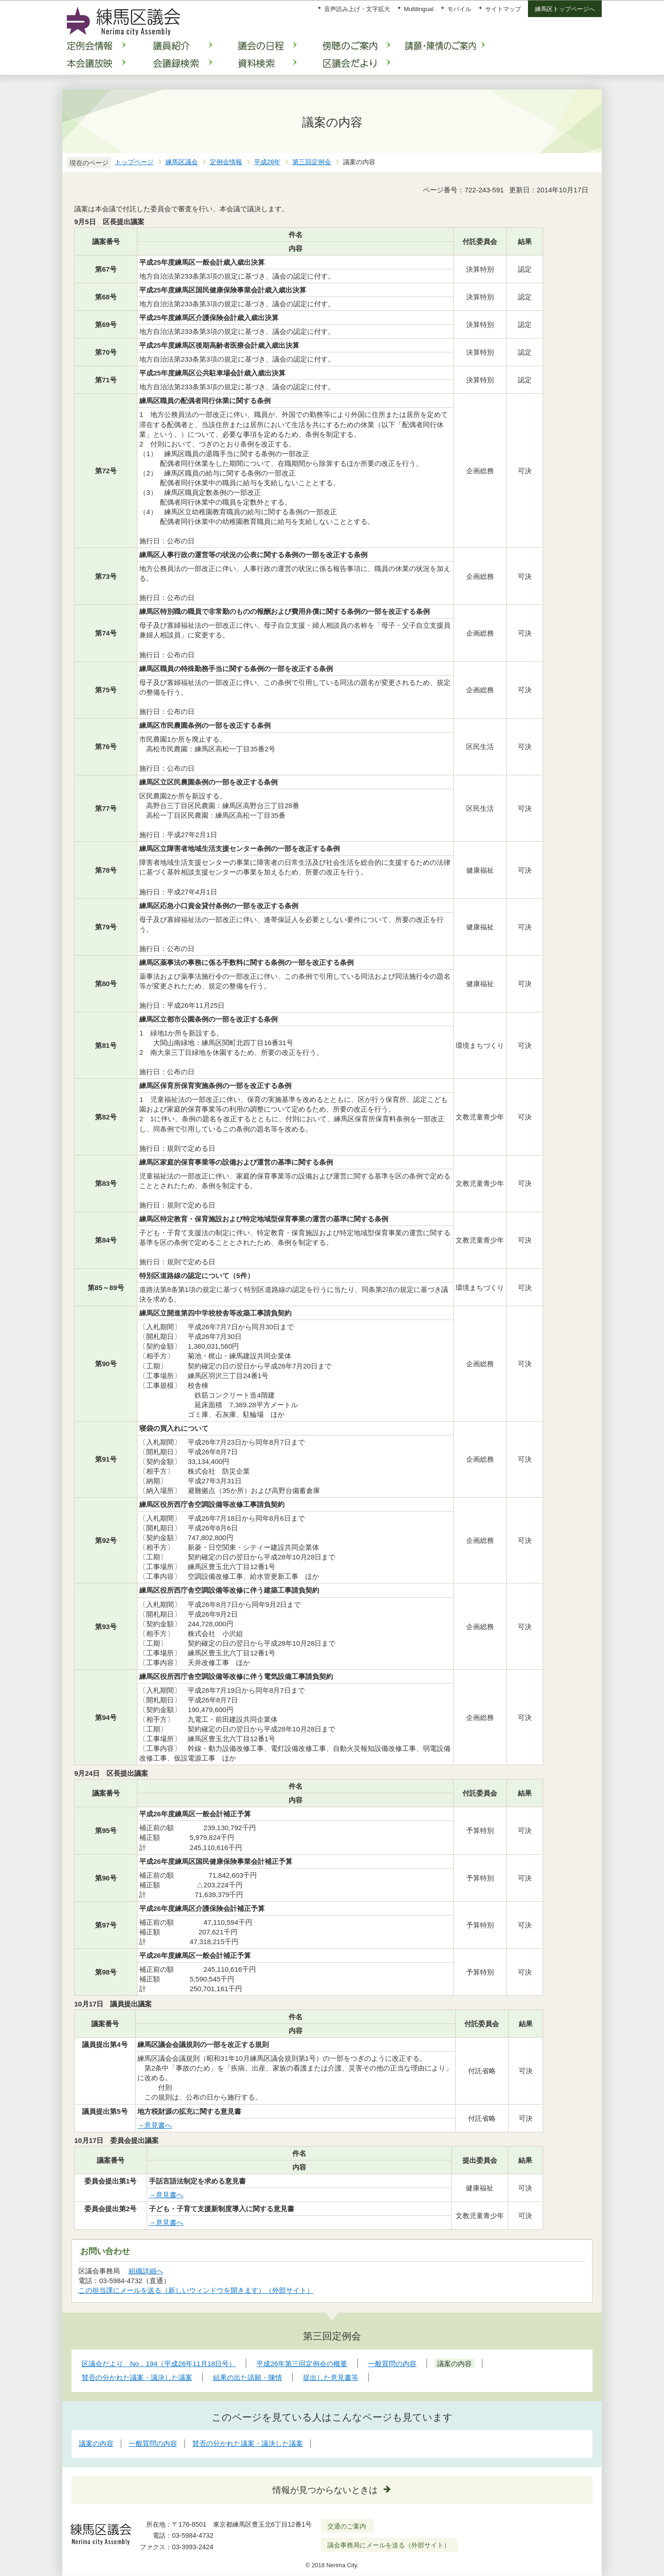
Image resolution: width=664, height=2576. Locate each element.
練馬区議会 (182, 162)
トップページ (134, 162)
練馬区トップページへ (565, 9)
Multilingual (418, 9)
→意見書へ (154, 2125)
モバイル (459, 9)
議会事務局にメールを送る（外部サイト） (389, 2545)
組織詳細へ (146, 2271)
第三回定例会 (311, 162)
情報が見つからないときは (325, 2490)
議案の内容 (96, 2443)
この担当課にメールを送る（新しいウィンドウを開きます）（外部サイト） (196, 2290)
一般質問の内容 (153, 2443)
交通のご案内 (346, 2526)
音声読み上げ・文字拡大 (357, 9)
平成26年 (267, 162)
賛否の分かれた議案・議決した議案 (247, 2443)
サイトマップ (503, 9)
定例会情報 (226, 162)
